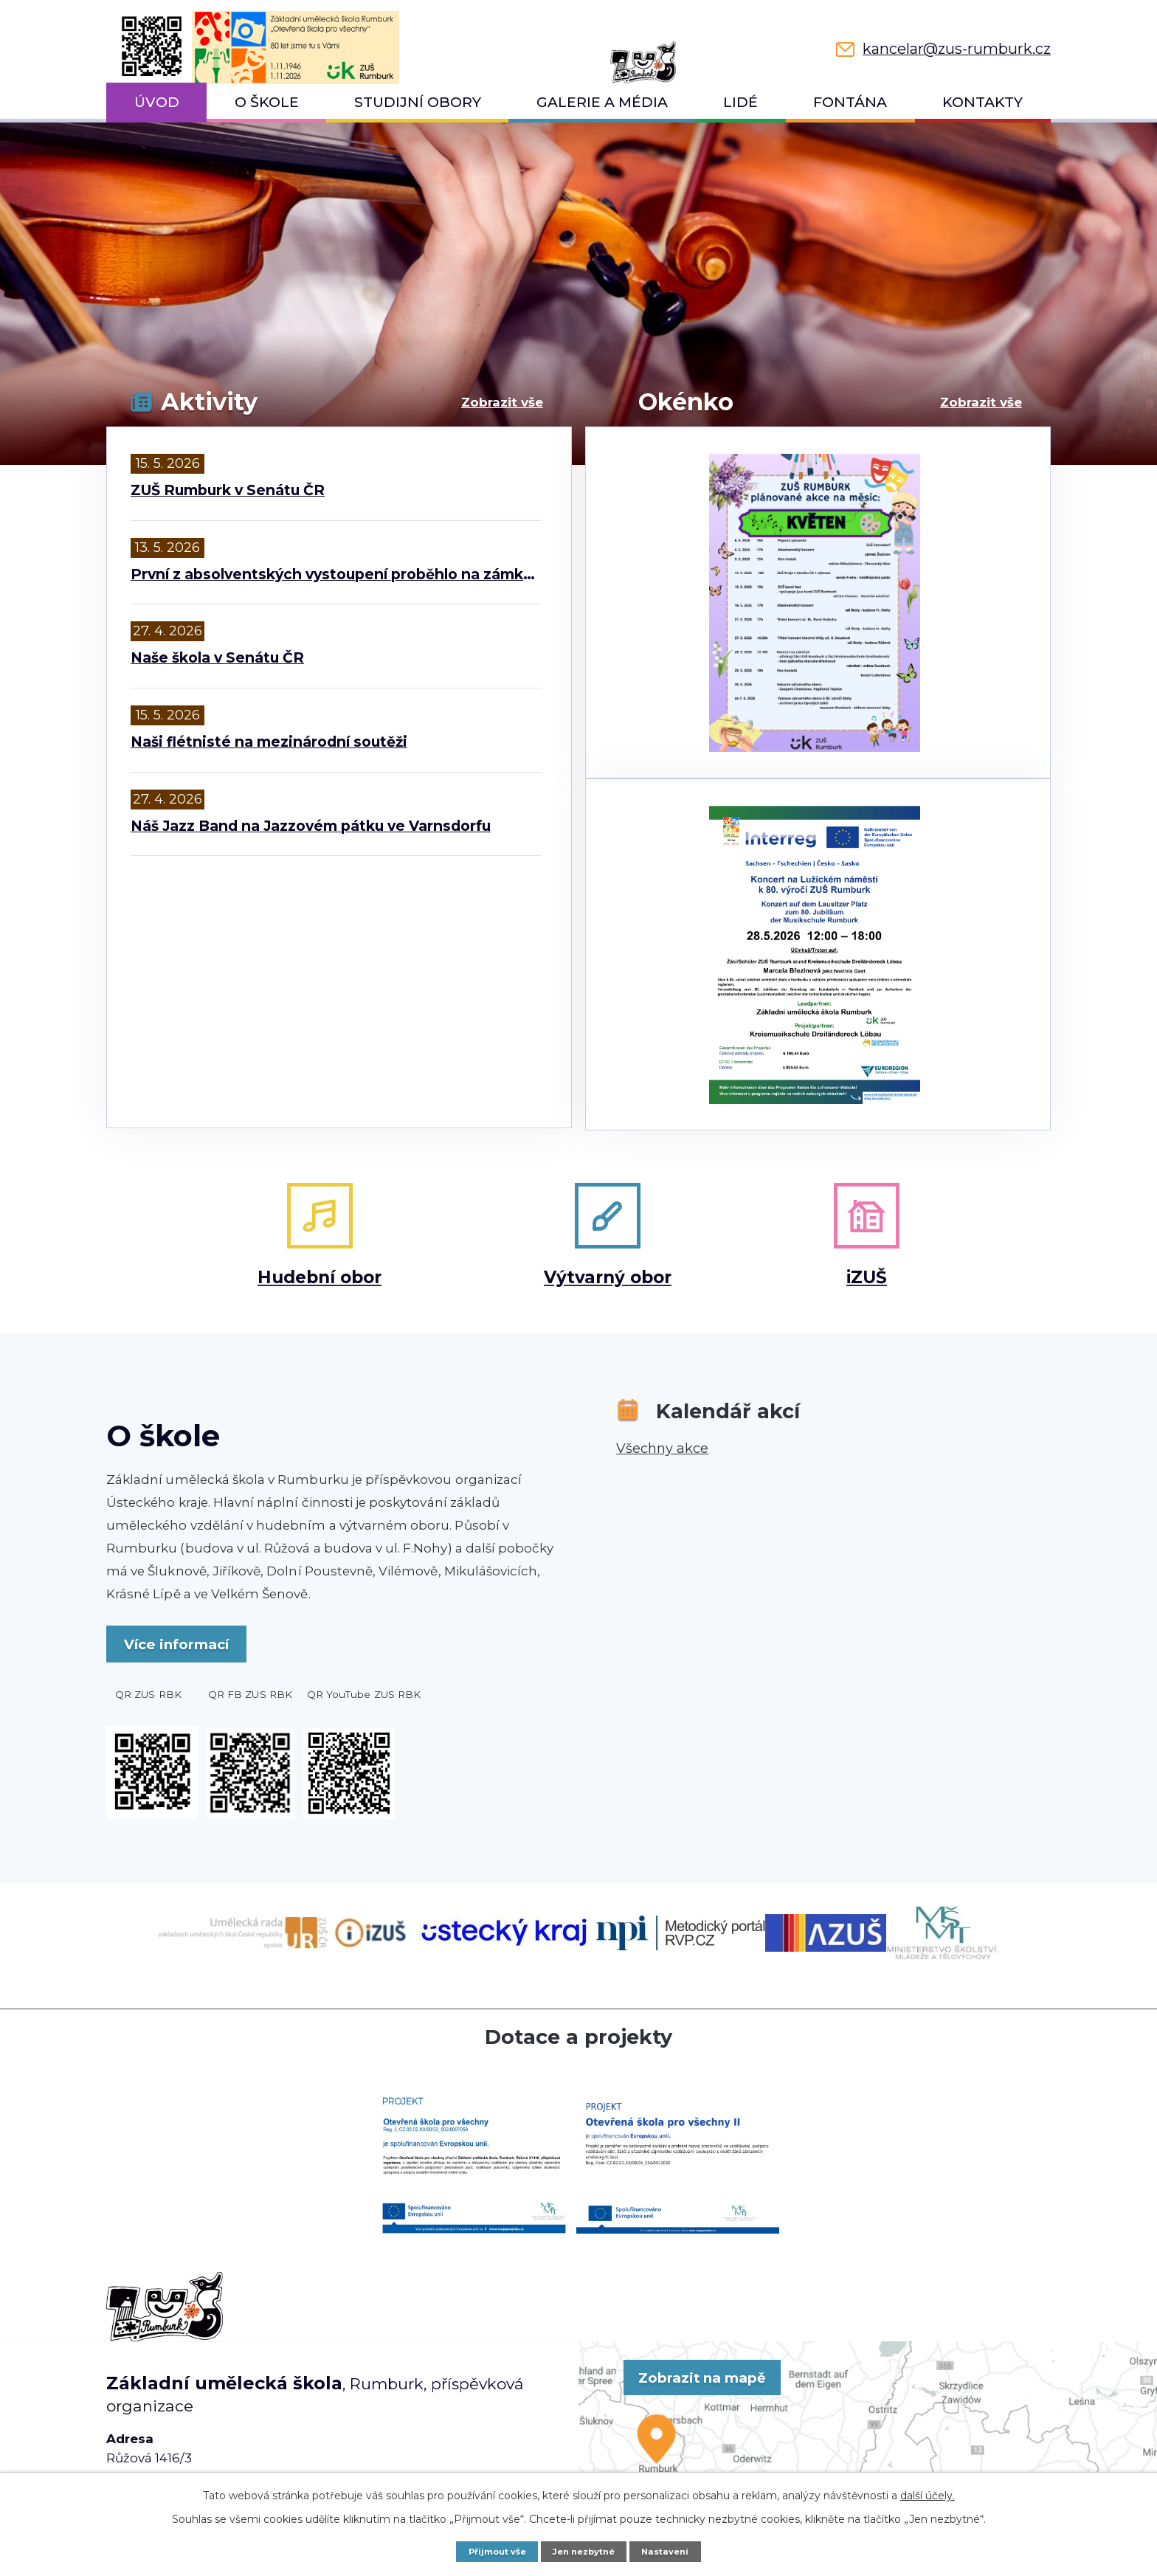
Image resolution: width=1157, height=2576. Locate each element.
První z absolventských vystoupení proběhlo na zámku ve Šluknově (336, 574)
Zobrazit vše (502, 402)
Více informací (195, 1637)
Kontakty (982, 102)
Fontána (850, 102)
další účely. (927, 2494)
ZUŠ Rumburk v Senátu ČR (228, 490)
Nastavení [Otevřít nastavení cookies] (674, 2550)
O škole (267, 102)
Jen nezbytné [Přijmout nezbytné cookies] (585, 2550)
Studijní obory (417, 102)
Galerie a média (602, 102)
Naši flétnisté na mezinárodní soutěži (269, 741)
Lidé (740, 102)
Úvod (156, 102)
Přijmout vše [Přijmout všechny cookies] (490, 2550)
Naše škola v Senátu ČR (217, 657)
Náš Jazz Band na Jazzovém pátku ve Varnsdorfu (311, 826)
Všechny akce (662, 1440)
